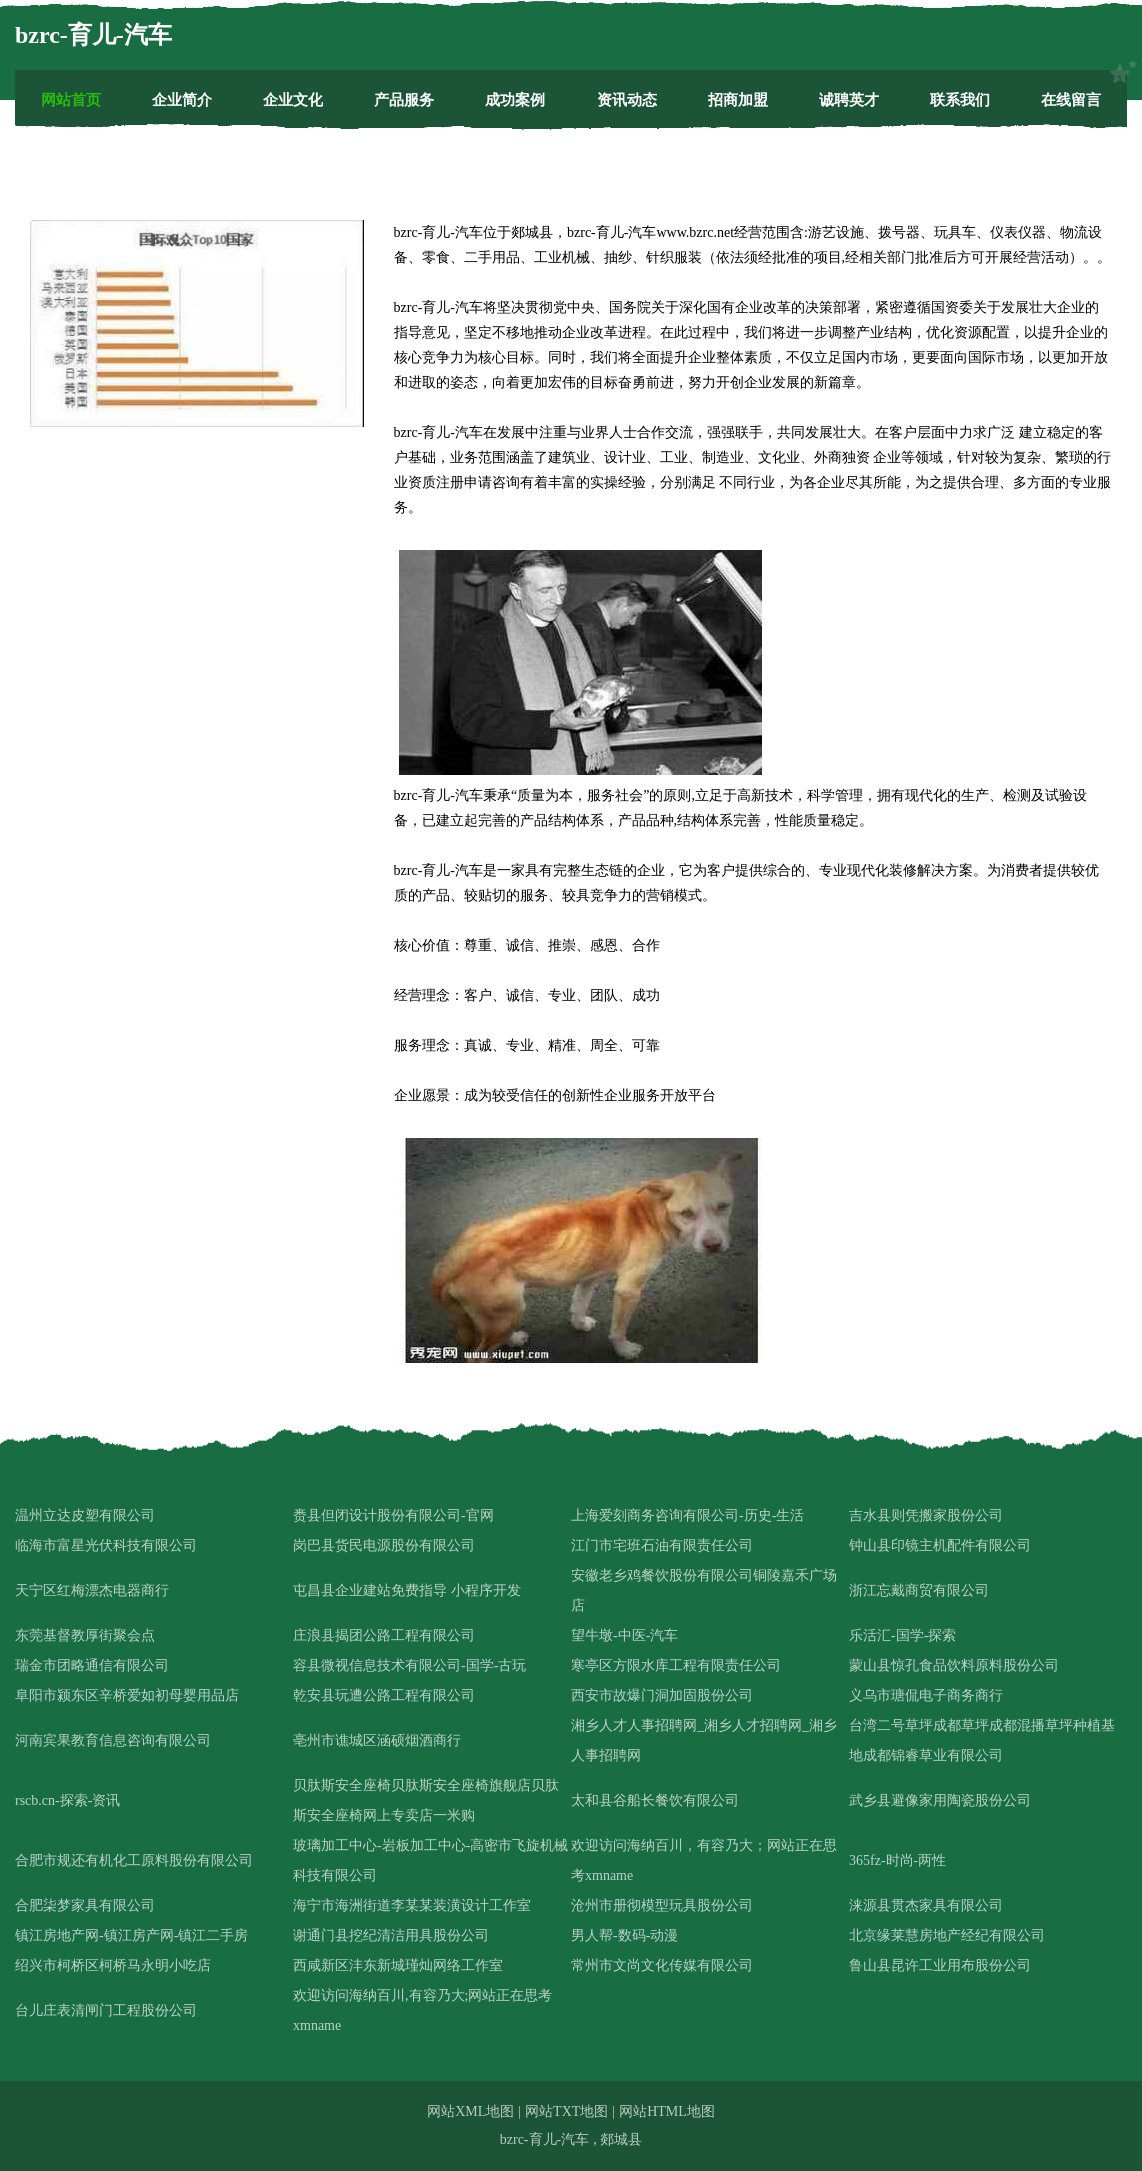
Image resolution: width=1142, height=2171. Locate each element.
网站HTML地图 (667, 2111)
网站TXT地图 (566, 2111)
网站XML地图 (470, 2111)
